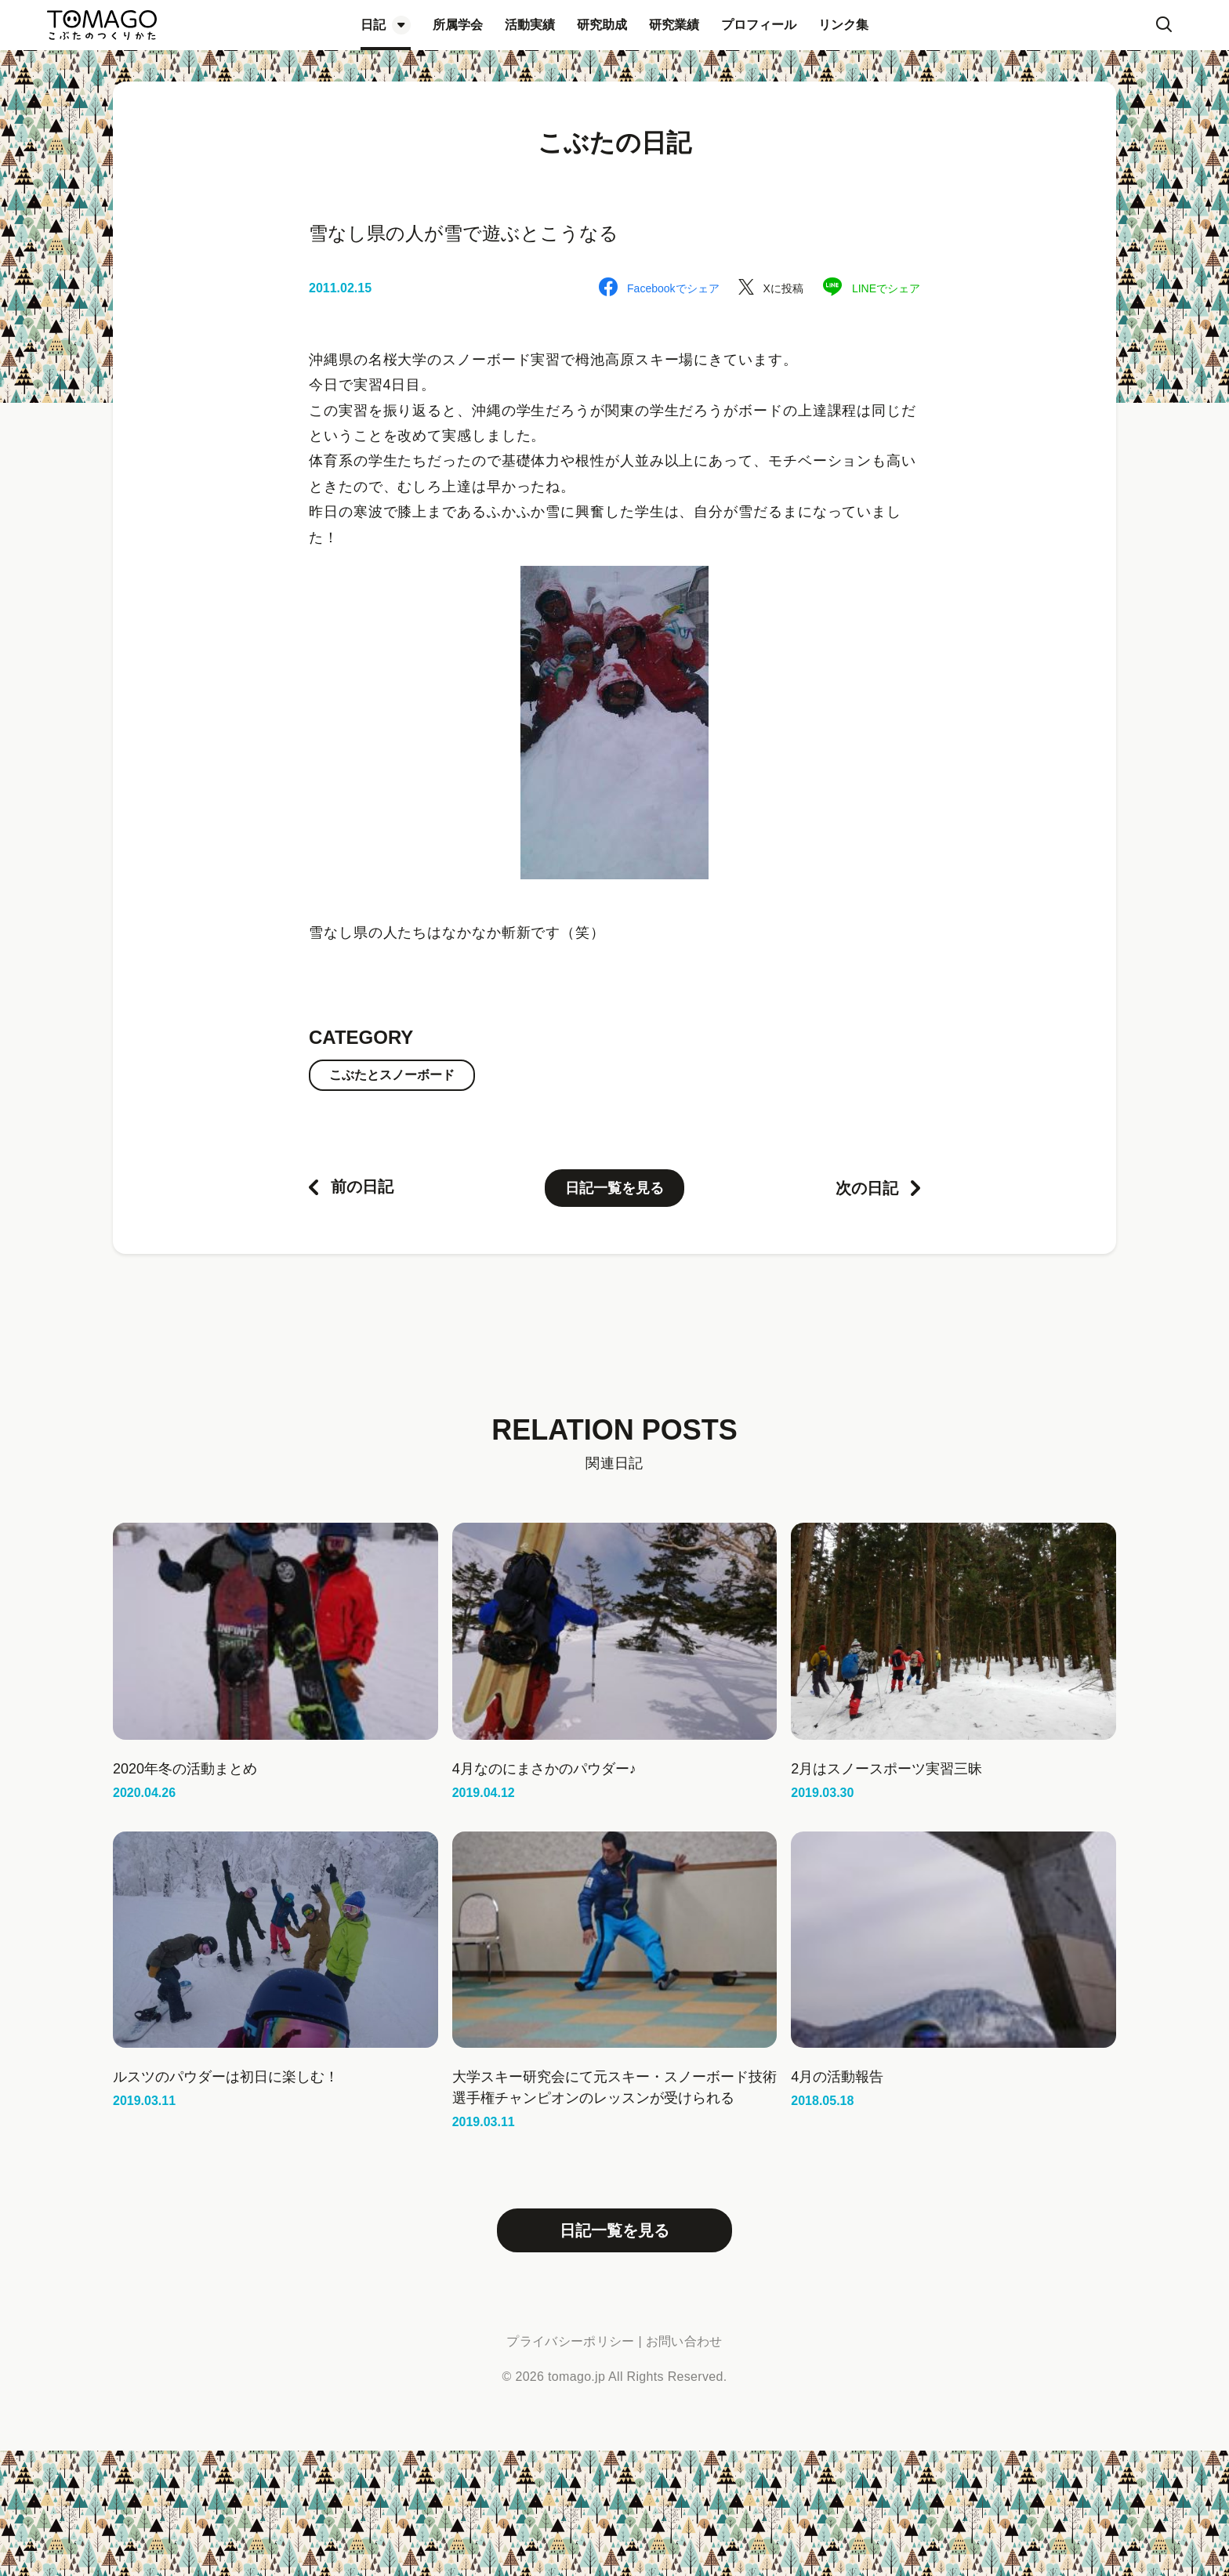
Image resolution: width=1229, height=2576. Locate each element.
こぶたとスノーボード (392, 1074)
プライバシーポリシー (570, 2341)
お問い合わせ (684, 2341)
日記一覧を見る (614, 1188)
